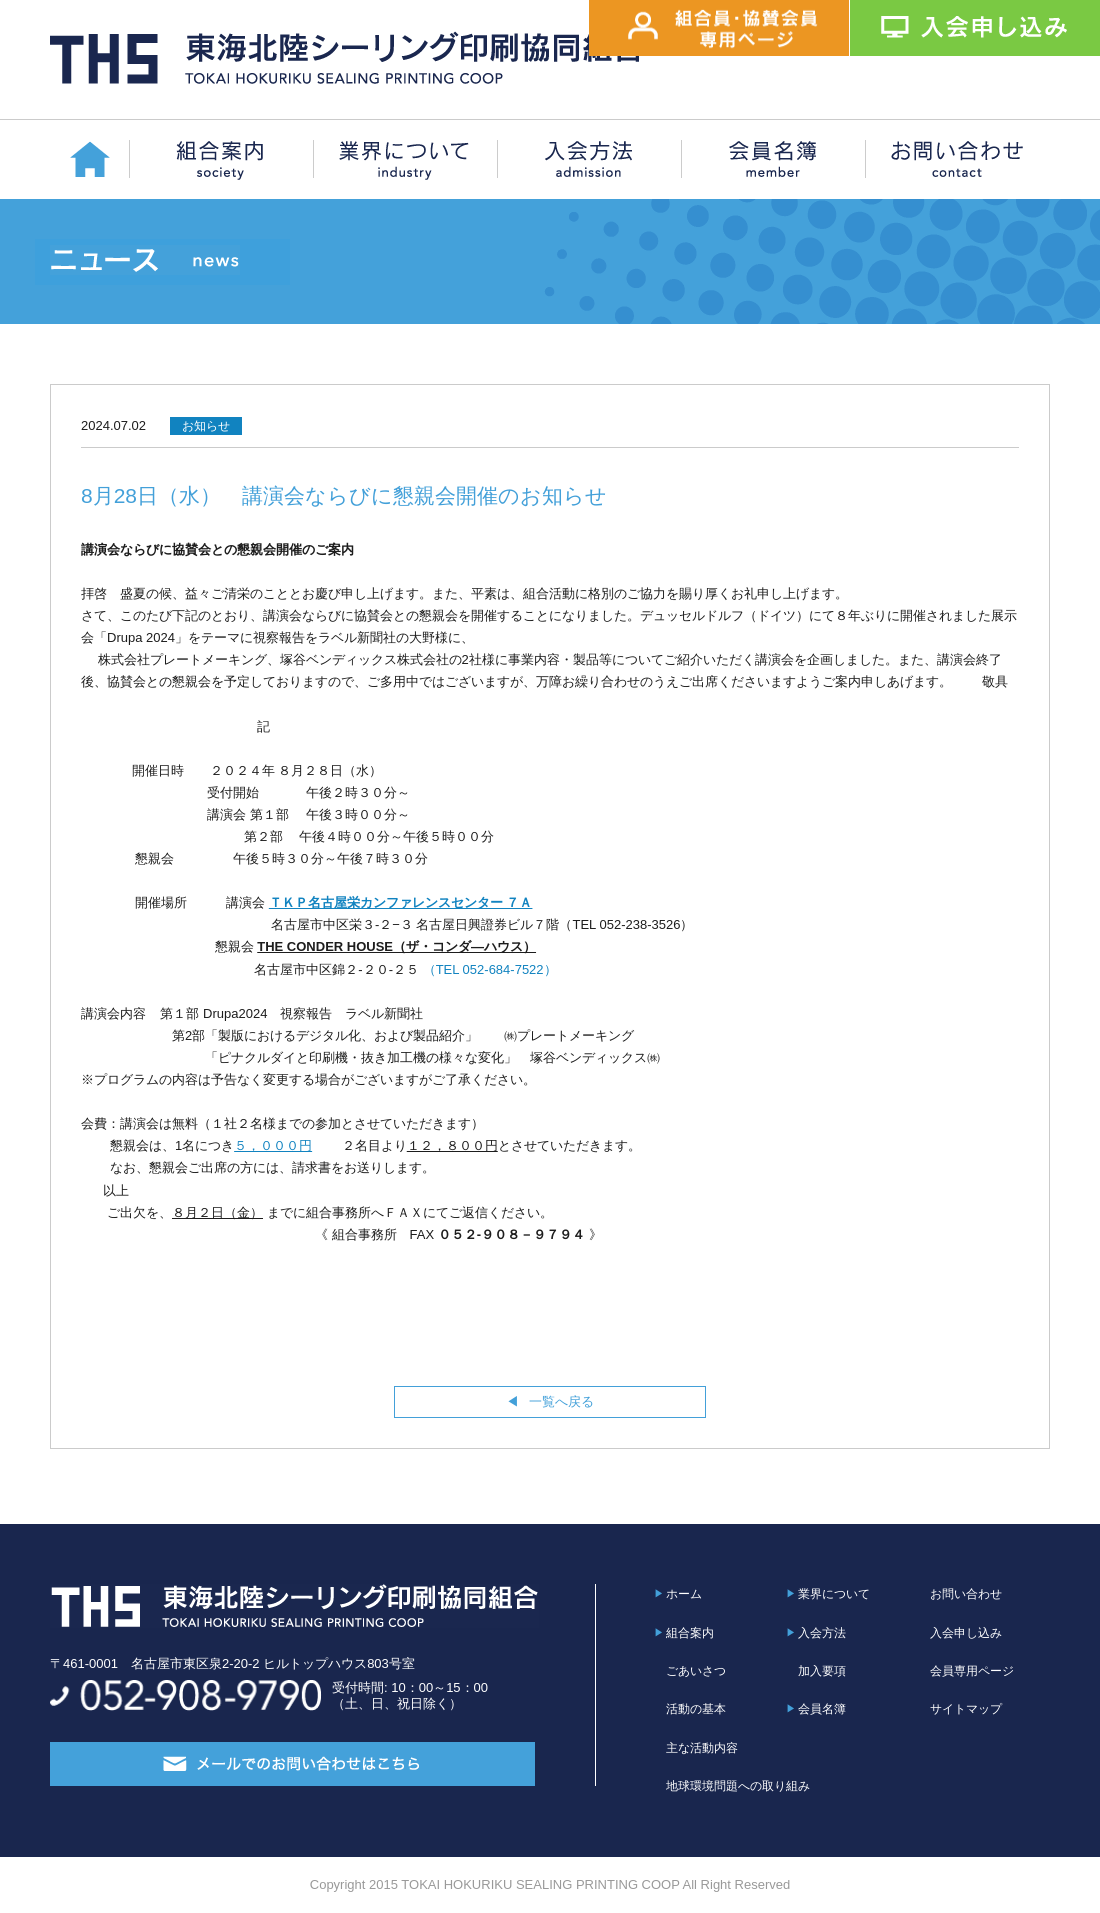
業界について (834, 1594)
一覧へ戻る (561, 1401)
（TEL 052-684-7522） (488, 969)
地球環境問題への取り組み (738, 1786)
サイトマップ (966, 1709)
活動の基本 (696, 1709)
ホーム (684, 1594)
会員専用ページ (972, 1671)
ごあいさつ (696, 1671)
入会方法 (822, 1633)
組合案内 (690, 1633)
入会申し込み (966, 1633)
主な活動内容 (702, 1748)
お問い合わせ (966, 1594)
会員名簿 (822, 1709)
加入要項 (822, 1671)
